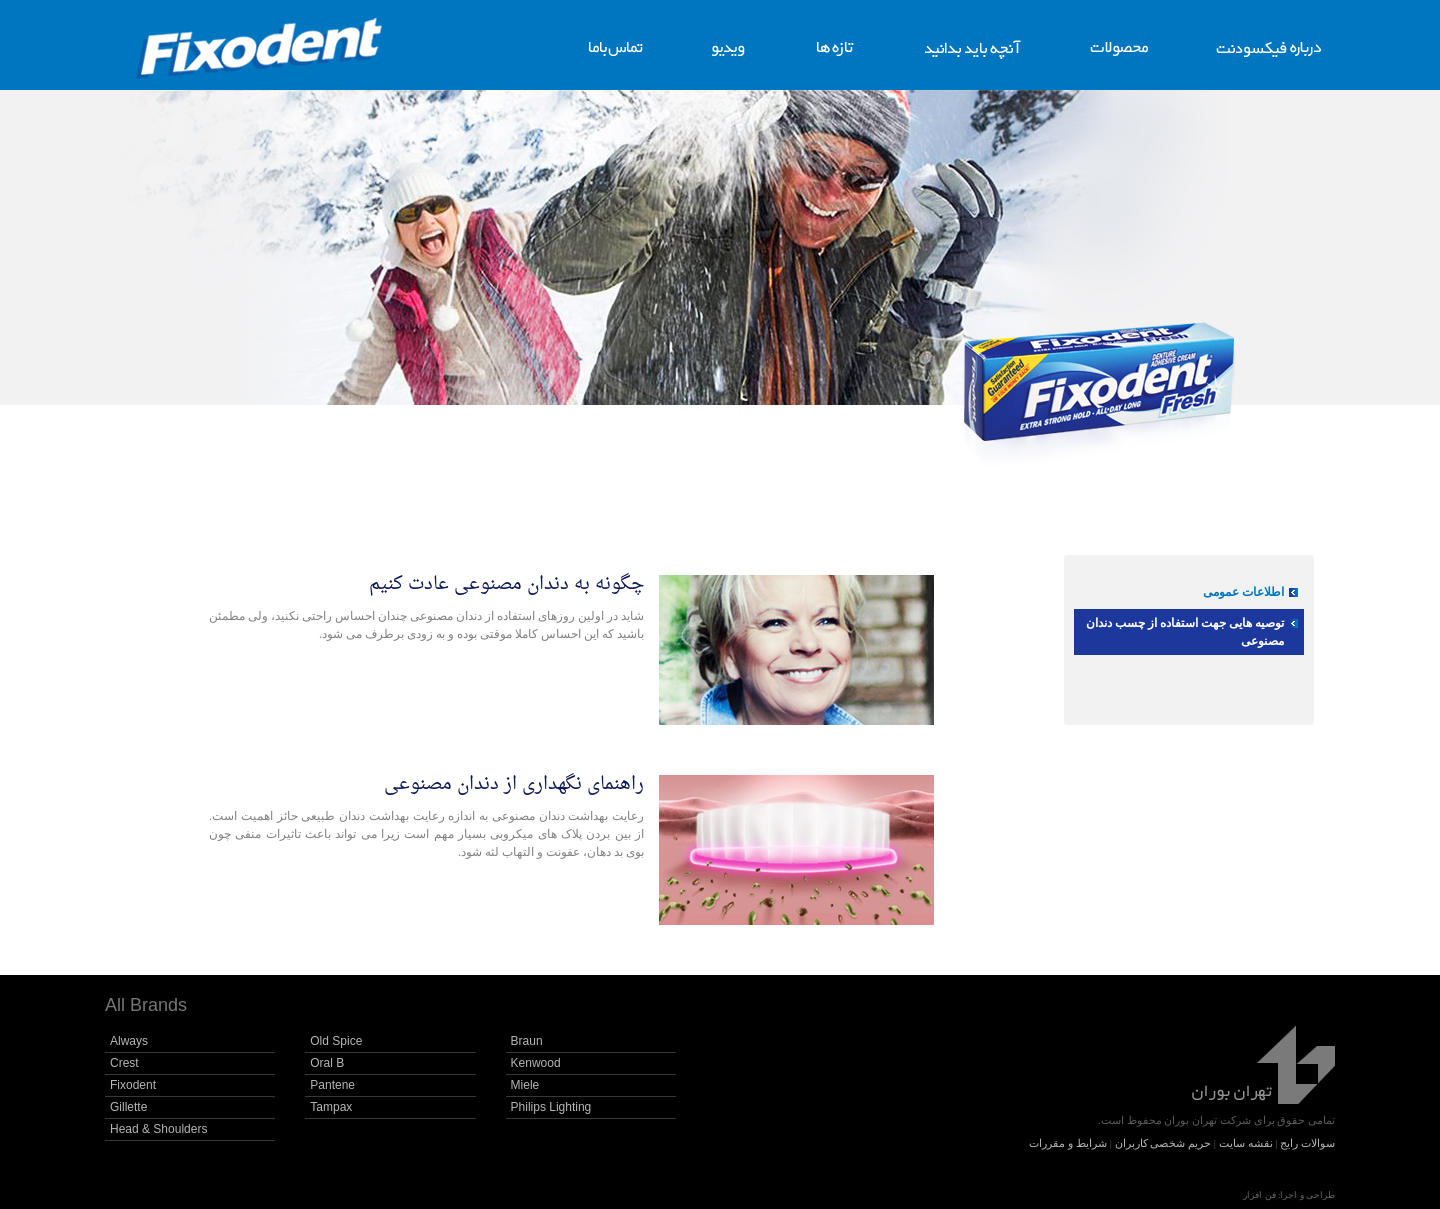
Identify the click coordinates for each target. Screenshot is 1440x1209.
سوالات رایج (1307, 1143)
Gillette (128, 1107)
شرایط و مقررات (1068, 1143)
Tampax (331, 1107)
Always (129, 1041)
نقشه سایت (1246, 1143)
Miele (525, 1085)
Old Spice (336, 1041)
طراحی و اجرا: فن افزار (1289, 1195)
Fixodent (133, 1085)
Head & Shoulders (158, 1129)
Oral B (327, 1063)
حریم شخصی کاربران (1163, 1143)
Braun (527, 1041)
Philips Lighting (551, 1107)
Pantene (332, 1085)
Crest (124, 1063)
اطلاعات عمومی (1243, 592)
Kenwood (536, 1063)
